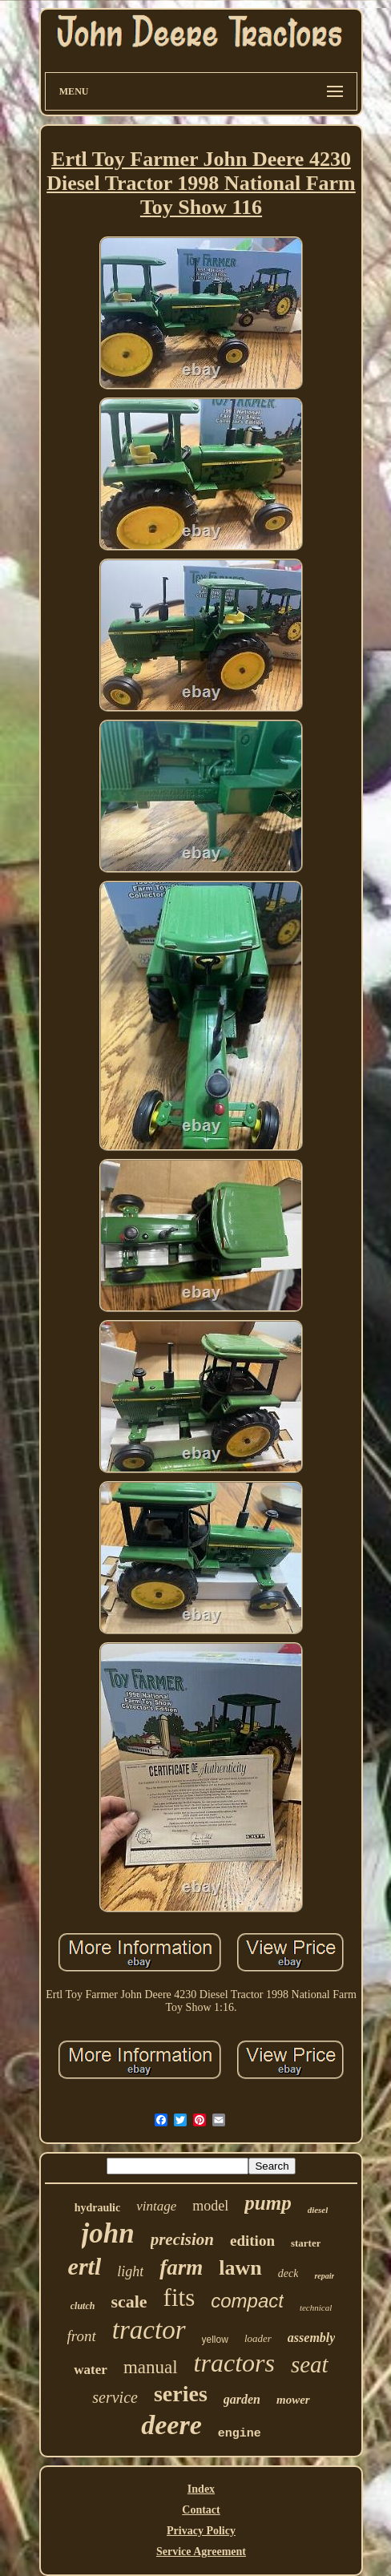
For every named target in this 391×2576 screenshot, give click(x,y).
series (181, 2393)
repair (324, 2275)
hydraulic (98, 2208)
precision (182, 2239)
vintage (156, 2206)
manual (150, 2367)
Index (201, 2489)
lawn (240, 2267)
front (81, 2336)
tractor (149, 2330)
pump (267, 2203)
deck (288, 2273)
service (115, 2397)
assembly (312, 2337)
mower (293, 2399)
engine (239, 2434)
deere (171, 2425)
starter (306, 2243)
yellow (215, 2339)
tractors (234, 2362)
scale (129, 2301)
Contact (201, 2510)
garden (242, 2399)
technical (316, 2307)
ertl (85, 2266)
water (90, 2369)
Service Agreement (201, 2552)
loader (258, 2338)
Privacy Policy (201, 2531)
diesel (318, 2210)
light (130, 2271)
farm (181, 2267)
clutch (83, 2306)
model (210, 2206)
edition (252, 2240)
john (108, 2233)
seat (310, 2364)
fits (179, 2297)
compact (247, 2301)
